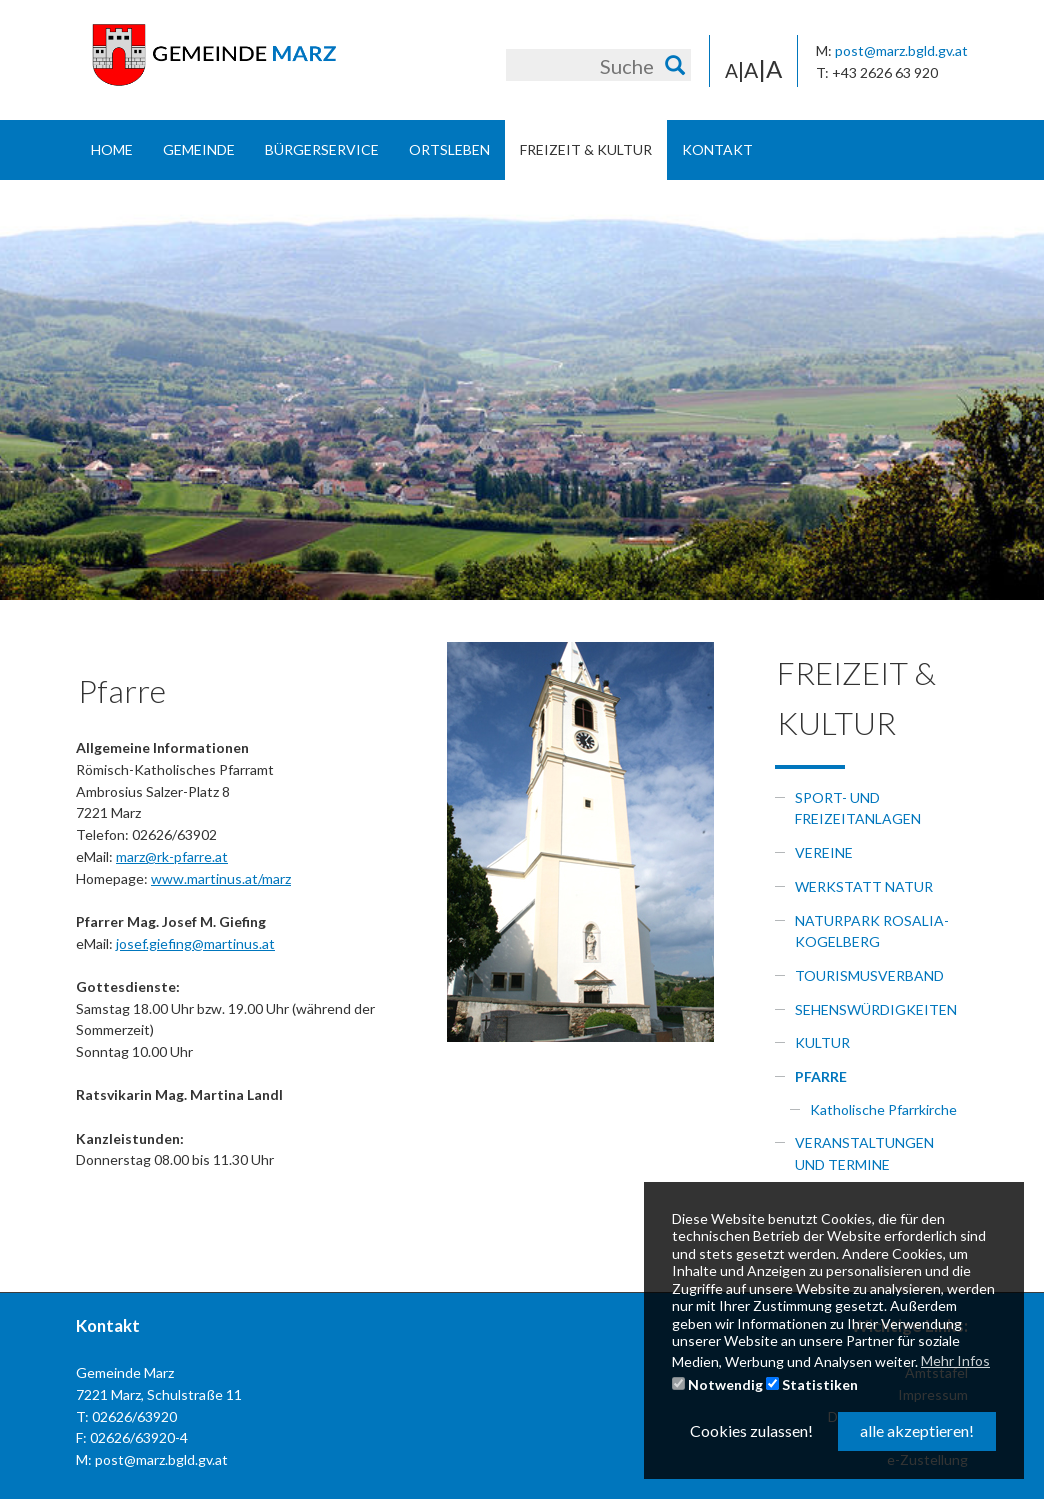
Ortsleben (449, 149)
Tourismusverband (869, 975)
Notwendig (717, 1384)
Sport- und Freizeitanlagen (858, 808)
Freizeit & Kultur (586, 149)
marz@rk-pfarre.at (172, 856)
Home (112, 149)
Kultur (822, 1042)
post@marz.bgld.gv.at (901, 50)
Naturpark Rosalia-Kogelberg (872, 931)
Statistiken (812, 1384)
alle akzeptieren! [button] (917, 1430)
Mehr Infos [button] (955, 1360)
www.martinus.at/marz (221, 878)
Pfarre (821, 1076)
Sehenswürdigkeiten (876, 1009)
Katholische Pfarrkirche (883, 1109)
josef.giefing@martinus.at (195, 943)
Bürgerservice (322, 149)
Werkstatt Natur (864, 886)
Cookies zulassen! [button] (751, 1430)
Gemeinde (199, 149)
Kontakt (717, 149)
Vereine (824, 852)
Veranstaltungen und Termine (864, 1153)
